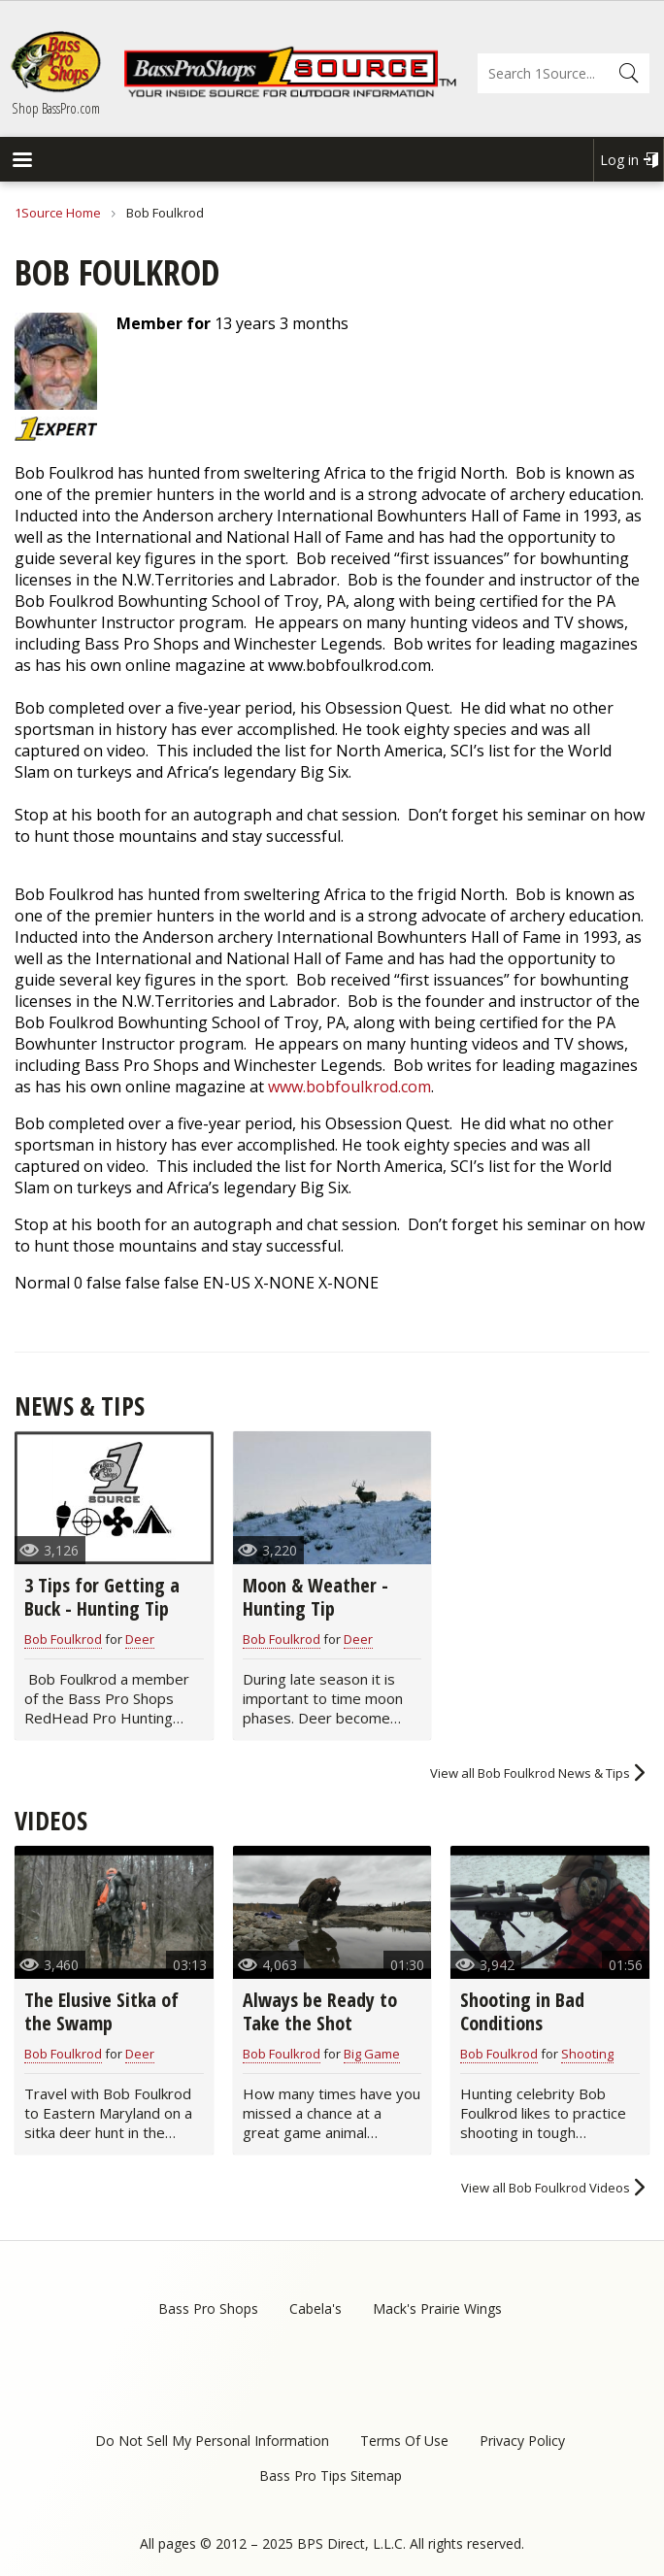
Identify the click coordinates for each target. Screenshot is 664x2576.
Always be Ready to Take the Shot (320, 2011)
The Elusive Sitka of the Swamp (101, 2011)
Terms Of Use (404, 2440)
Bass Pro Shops (208, 2308)
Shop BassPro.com (56, 107)
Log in (619, 160)
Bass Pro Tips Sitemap (330, 2475)
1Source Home (58, 212)
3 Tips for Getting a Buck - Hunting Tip (102, 1597)
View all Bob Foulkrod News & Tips (530, 1773)
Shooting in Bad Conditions (522, 2011)
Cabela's (315, 2308)
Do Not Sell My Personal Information (212, 2440)
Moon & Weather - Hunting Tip (315, 1597)
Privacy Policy (522, 2440)
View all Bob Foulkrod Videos (545, 2187)
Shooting (587, 2053)
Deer (139, 1639)
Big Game (372, 2053)
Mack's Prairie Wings (437, 2308)
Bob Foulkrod (63, 1639)
